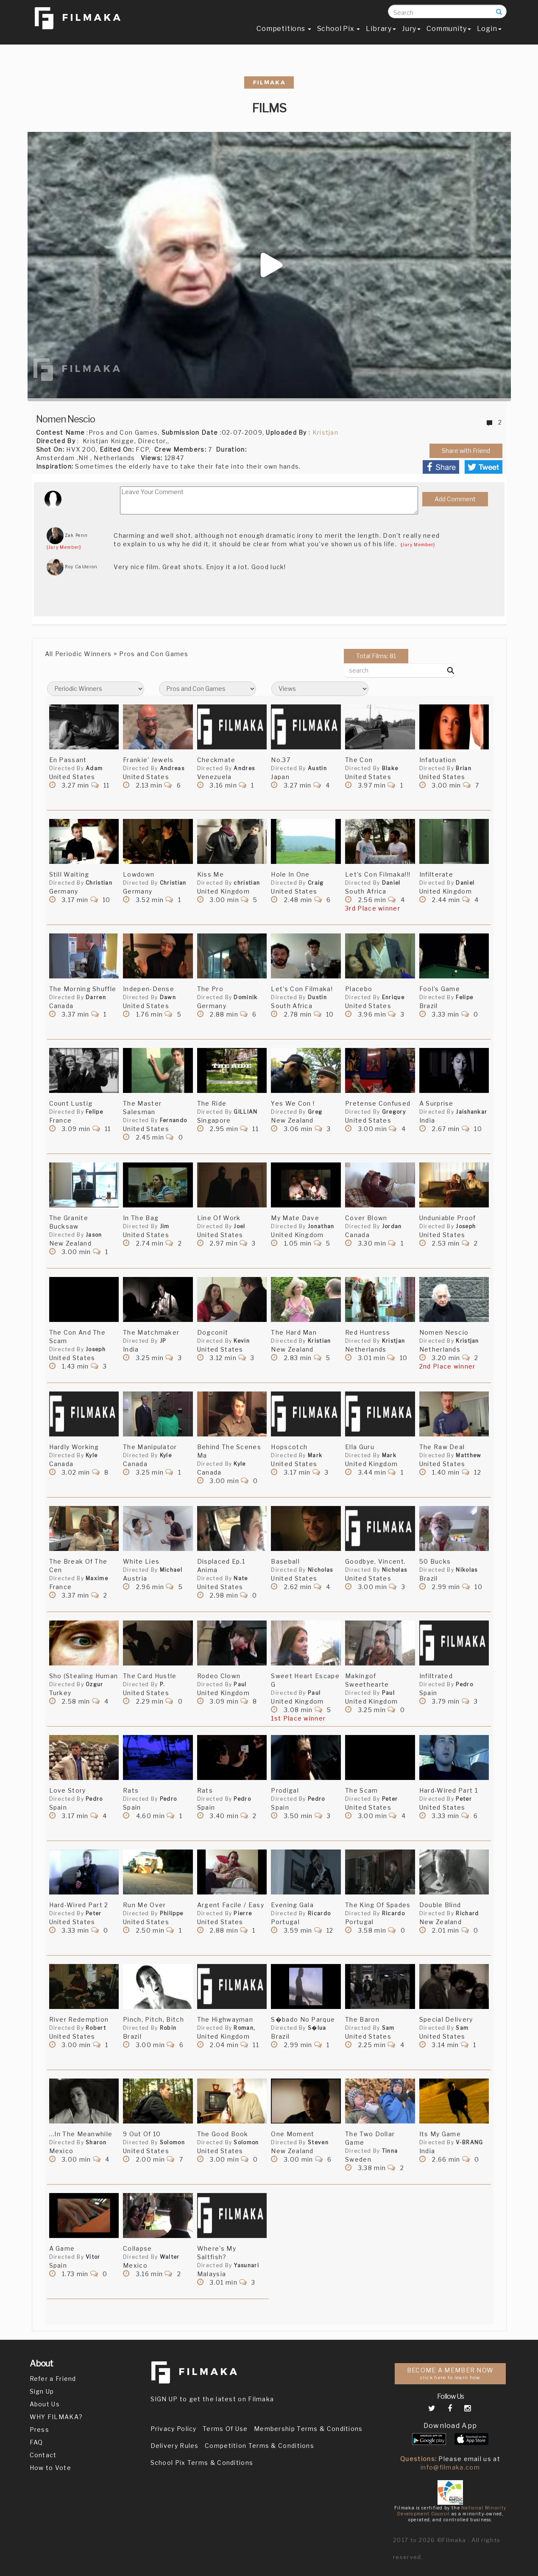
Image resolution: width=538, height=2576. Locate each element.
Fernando (173, 1120)
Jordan (392, 1226)
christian (247, 883)
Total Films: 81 (376, 655)
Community (448, 32)
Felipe (464, 997)
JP (163, 1341)
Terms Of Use (225, 2428)
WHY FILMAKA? (56, 2416)
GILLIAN (245, 1112)
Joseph (466, 1226)
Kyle (92, 1455)
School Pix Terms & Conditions (202, 2462)
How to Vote (50, 2467)
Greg (315, 1112)
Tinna (390, 2151)
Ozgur (94, 1684)
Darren (96, 997)
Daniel (391, 883)
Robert (96, 2028)
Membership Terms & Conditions (308, 2428)
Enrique (393, 997)
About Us (45, 2404)
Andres (244, 768)
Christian (99, 883)
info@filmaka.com (450, 2467)
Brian (463, 768)
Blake (390, 768)
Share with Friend (466, 450)
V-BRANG (469, 2142)
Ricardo (319, 1913)
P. (162, 1684)
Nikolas (466, 1570)
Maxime (97, 1578)
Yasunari (246, 2265)
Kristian (319, 1341)
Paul (240, 1684)
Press (40, 2429)
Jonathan (321, 1226)
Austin (317, 768)
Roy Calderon (72, 566)
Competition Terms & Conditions (259, 2445)
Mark (315, 1455)
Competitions (283, 32)
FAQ (36, 2442)
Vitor (93, 2257)
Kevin (242, 1341)
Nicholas (320, 1570)
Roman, (244, 2028)
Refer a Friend (53, 2378)
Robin (168, 2028)
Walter (170, 2257)
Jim (165, 1226)
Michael (171, 1570)
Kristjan (325, 432)
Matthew (468, 1455)
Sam (388, 2028)
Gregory (394, 1112)
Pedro (464, 1684)
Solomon (172, 2142)
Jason (94, 1235)
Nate (241, 1578)
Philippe (171, 1913)
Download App (450, 2426)
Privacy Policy (174, 2428)
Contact (43, 2455)
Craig (316, 883)
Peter (390, 1799)
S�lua (317, 2028)
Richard (467, 1913)
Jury (411, 32)
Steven (318, 2142)
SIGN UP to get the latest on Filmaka (212, 2399)
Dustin (317, 997)
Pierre (243, 1913)
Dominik (245, 997)
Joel (239, 1226)
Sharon (96, 2142)
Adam (94, 768)
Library (381, 32)
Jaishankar (471, 1112)
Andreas (172, 768)
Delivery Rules (175, 2445)
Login (489, 32)
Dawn (168, 997)
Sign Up (42, 2391)
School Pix (338, 32)
